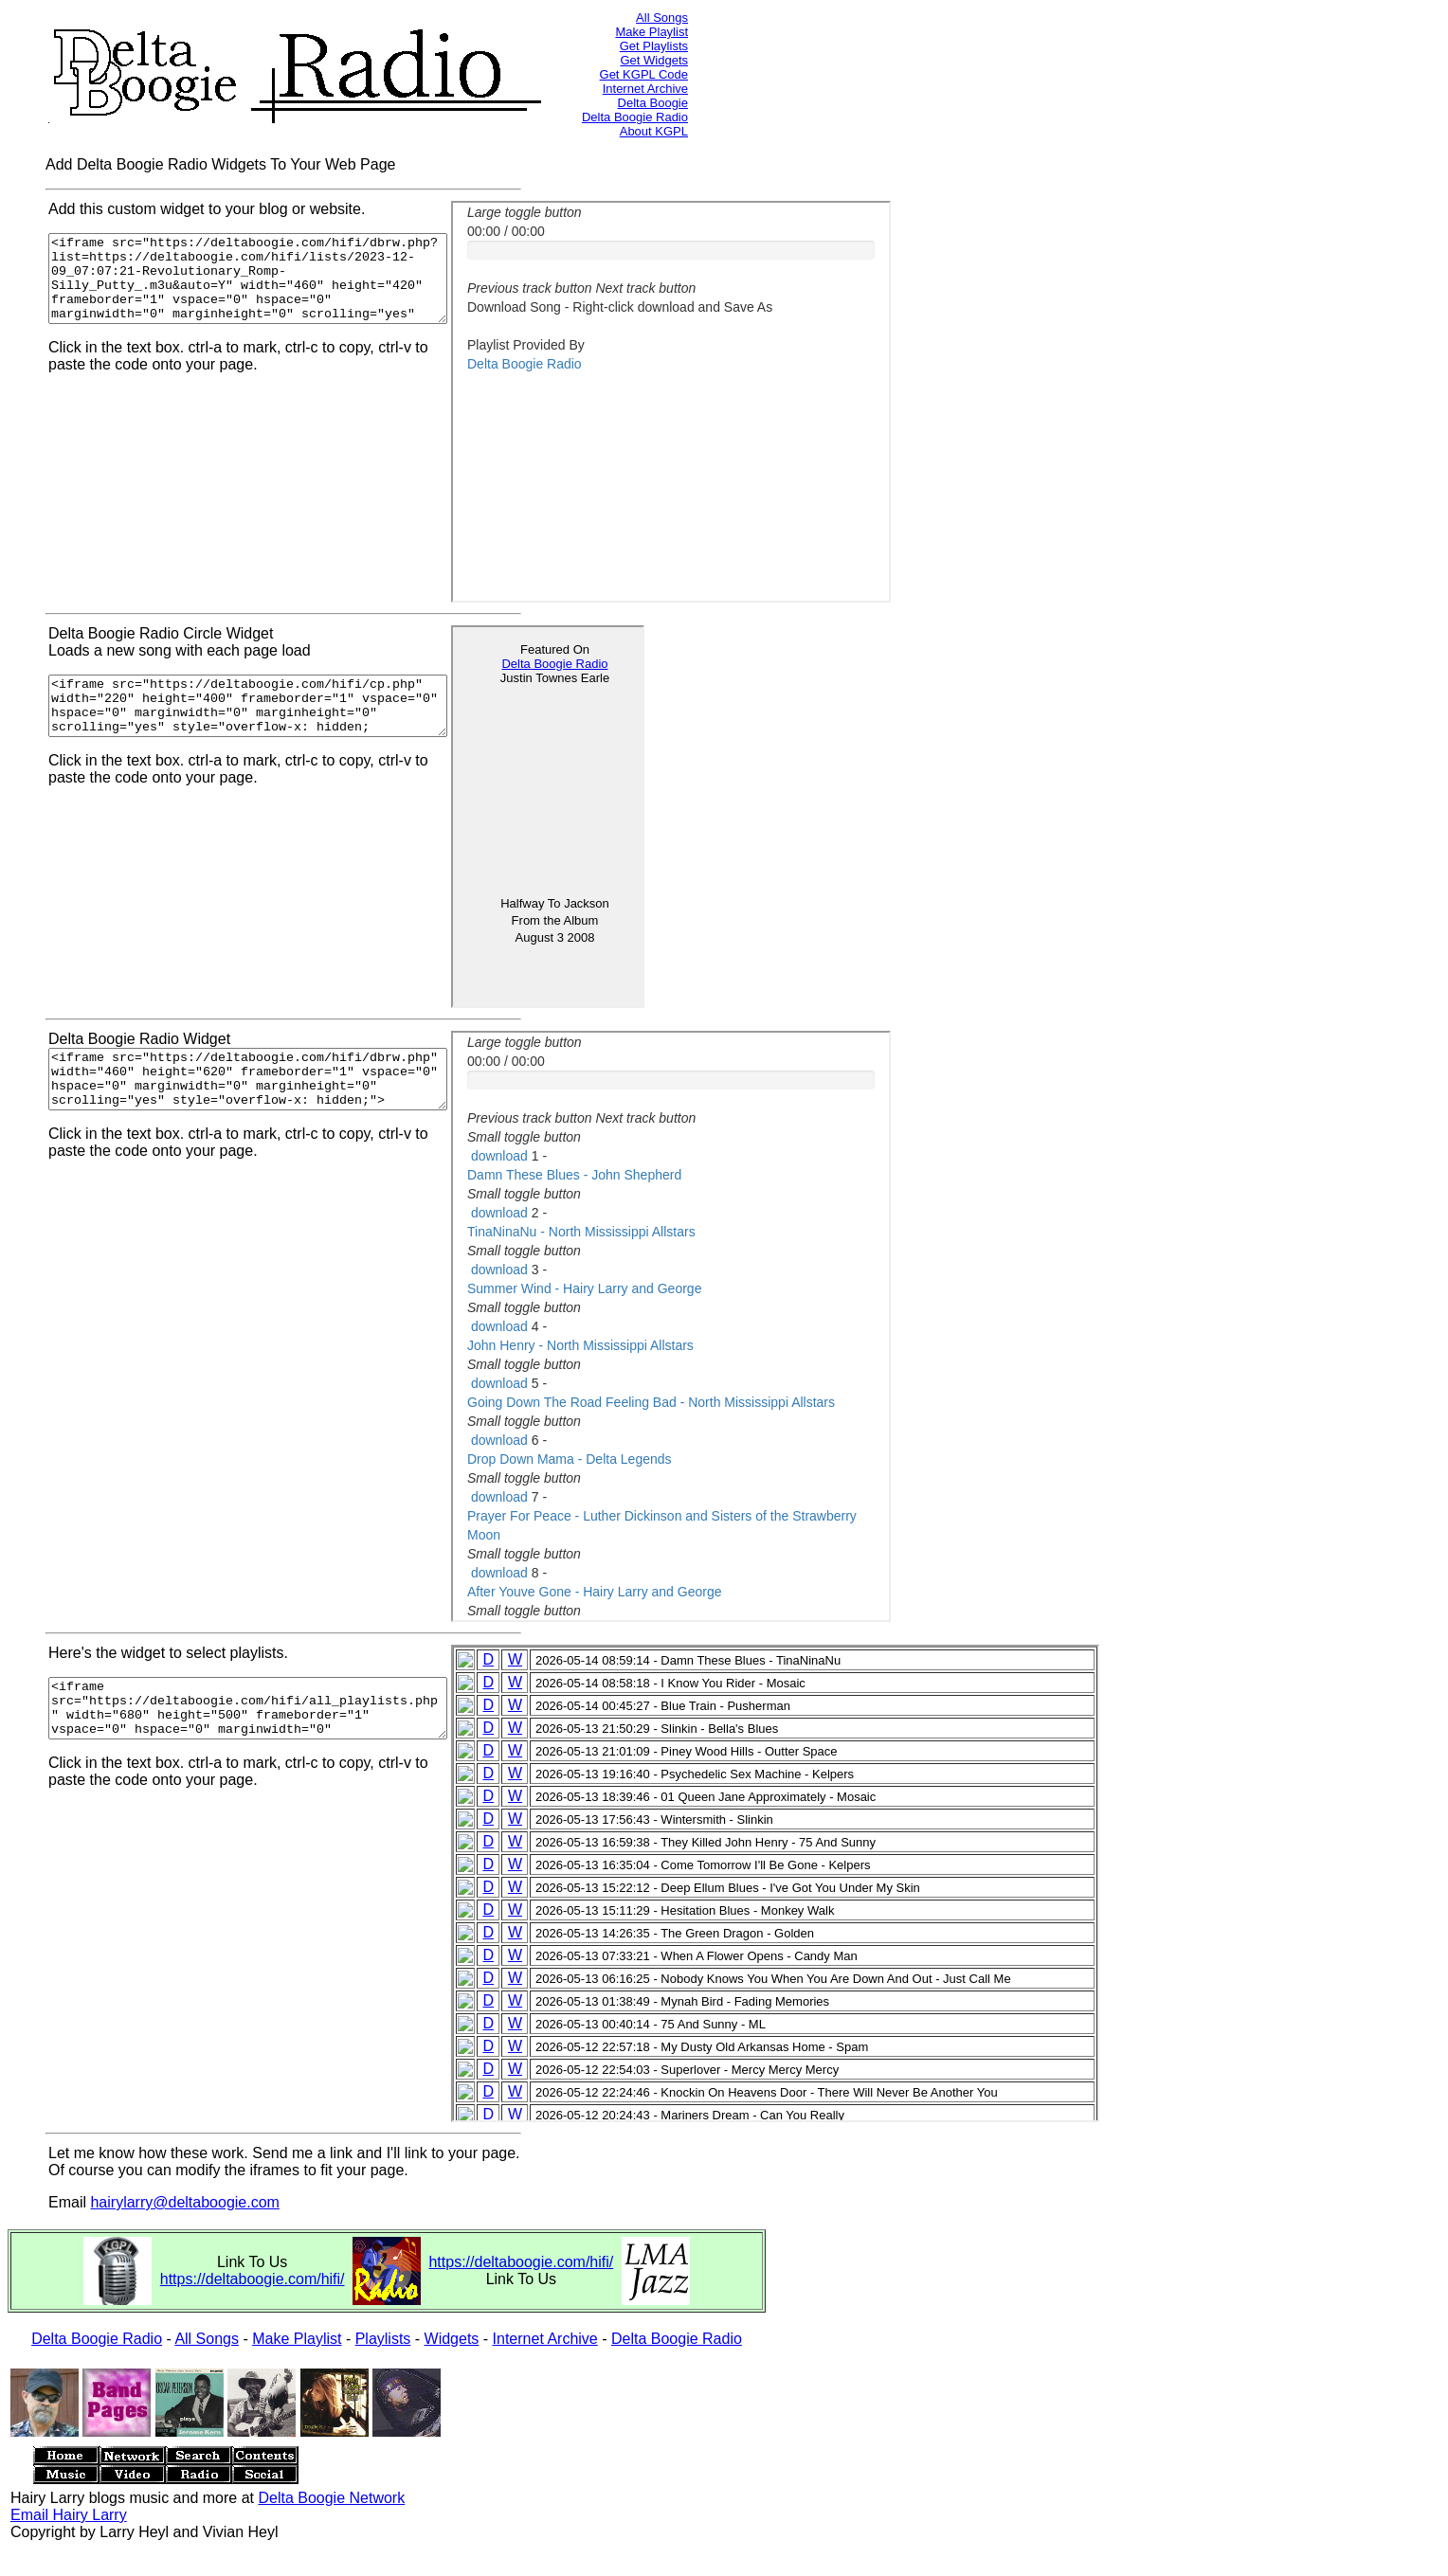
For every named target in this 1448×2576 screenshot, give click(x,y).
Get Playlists (654, 46)
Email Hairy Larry (68, 2515)
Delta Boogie (653, 103)
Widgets (452, 2339)
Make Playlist (651, 32)
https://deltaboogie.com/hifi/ (252, 2279)
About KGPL (654, 131)
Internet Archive (645, 88)
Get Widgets (654, 60)
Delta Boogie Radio (635, 117)
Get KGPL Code (644, 74)
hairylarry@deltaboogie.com (184, 2202)
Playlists (383, 2339)
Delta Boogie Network (331, 2498)
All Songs (662, 17)
